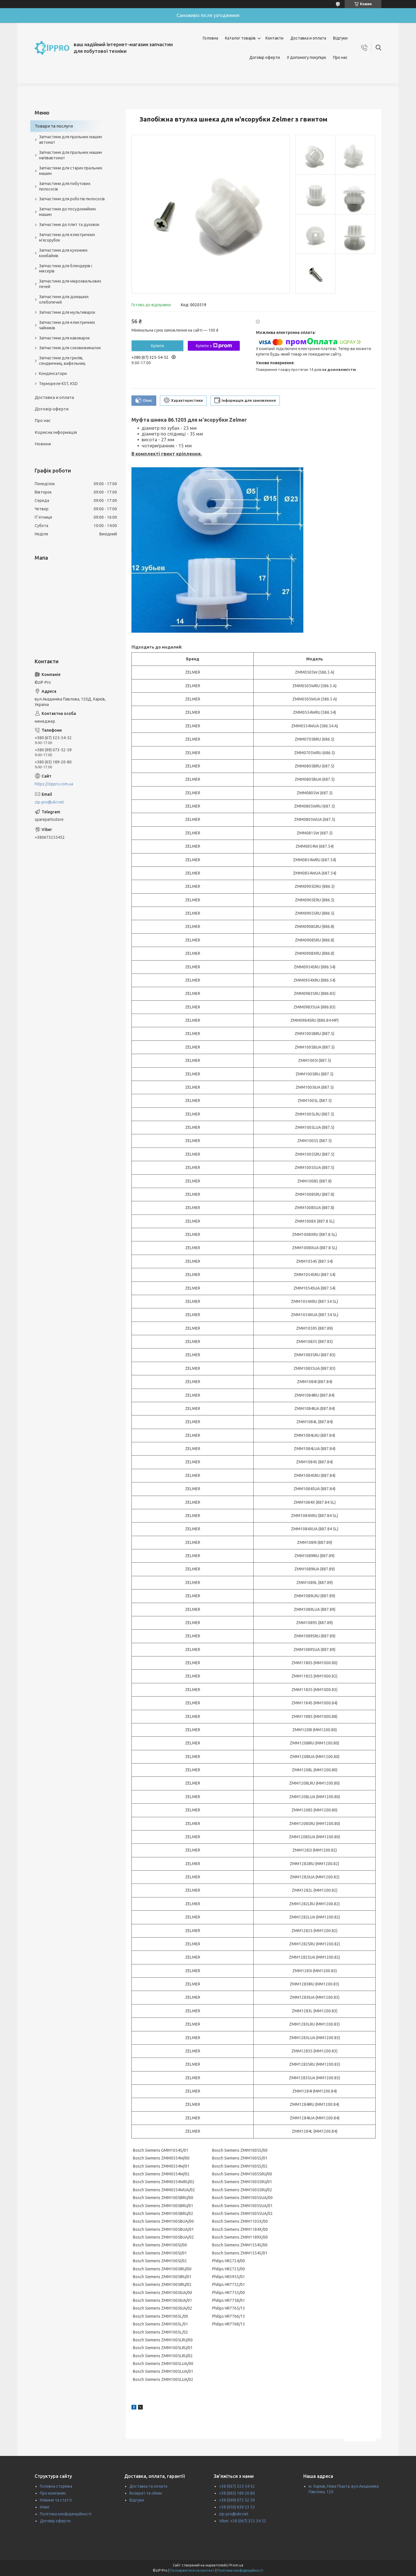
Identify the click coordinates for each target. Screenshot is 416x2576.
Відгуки (340, 38)
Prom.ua (236, 2565)
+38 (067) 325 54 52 (237, 2486)
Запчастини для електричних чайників (67, 325)
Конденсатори (53, 373)
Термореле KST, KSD (58, 383)
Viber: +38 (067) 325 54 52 (242, 2521)
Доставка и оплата (308, 38)
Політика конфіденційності (65, 2514)
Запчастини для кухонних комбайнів (63, 253)
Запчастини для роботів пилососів (72, 199)
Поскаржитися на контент (192, 2570)
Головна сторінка (56, 2486)
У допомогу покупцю (306, 57)
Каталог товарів (240, 38)
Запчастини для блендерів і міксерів (65, 269)
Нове (44, 2507)
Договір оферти (264, 57)
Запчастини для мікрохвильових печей (70, 284)
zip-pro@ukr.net (49, 802)
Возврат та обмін (145, 2493)
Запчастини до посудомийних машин (67, 212)
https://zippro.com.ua (54, 784)
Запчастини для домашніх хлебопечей (64, 299)
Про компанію (53, 2493)
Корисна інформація (56, 432)
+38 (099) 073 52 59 (237, 2500)
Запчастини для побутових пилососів (64, 186)
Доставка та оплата (148, 2486)
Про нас (340, 57)
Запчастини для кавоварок (64, 338)
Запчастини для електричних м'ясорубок (67, 237)
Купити (157, 345)
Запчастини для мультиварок (67, 312)
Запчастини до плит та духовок (69, 224)
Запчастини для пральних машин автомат (70, 140)
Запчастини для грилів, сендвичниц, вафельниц (62, 361)
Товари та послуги (54, 126)
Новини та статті (56, 2500)
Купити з (214, 345)
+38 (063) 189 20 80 (237, 2493)
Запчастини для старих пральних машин (70, 171)
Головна (210, 38)
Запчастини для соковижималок (70, 347)
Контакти (274, 38)
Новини (43, 443)
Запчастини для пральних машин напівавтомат (70, 155)
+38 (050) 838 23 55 (237, 2507)
